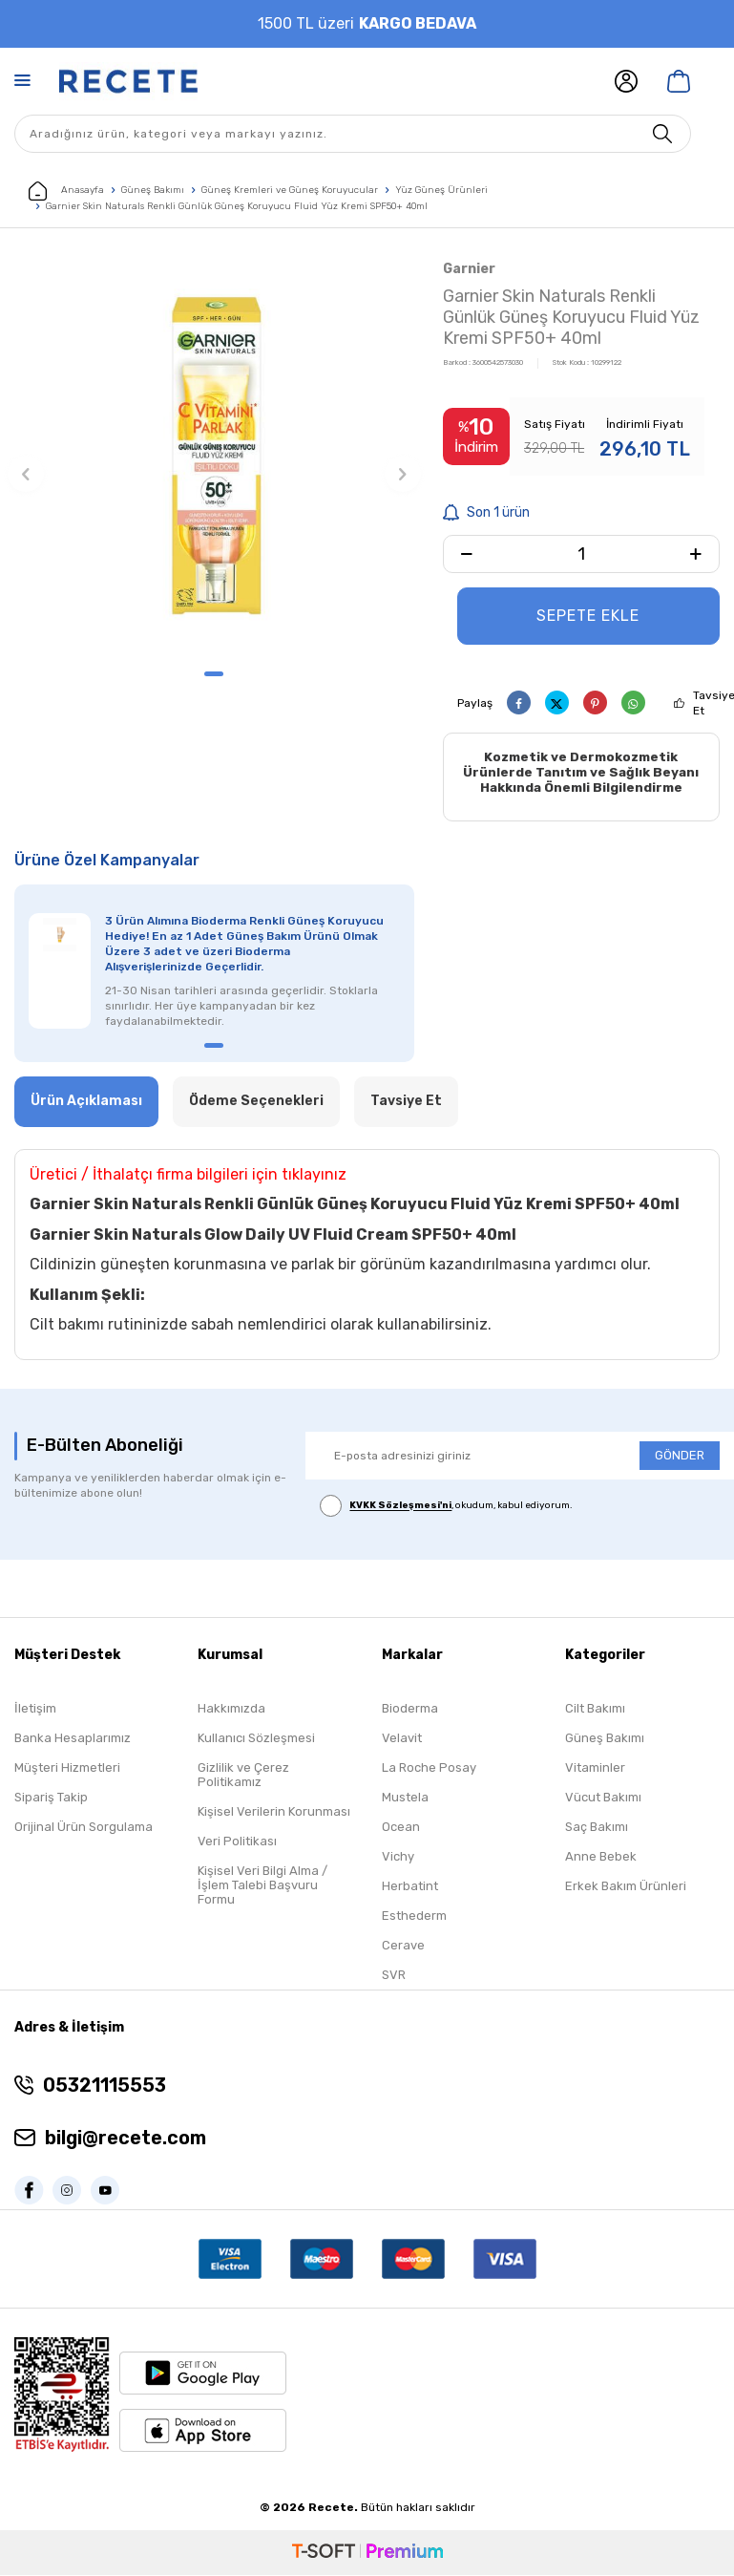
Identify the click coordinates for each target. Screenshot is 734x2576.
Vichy (398, 1858)
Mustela (405, 1799)
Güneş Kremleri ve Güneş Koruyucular (289, 190)
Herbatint (410, 1888)
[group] (214, 457)
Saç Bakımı (596, 1828)
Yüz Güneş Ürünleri (441, 190)
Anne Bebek (601, 1858)
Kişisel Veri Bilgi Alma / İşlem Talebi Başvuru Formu (262, 1886)
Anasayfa (66, 191)
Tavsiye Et (406, 1103)
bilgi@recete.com (125, 2139)
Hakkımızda (231, 1710)
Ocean (401, 1828)
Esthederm (414, 1917)
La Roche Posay (429, 1769)
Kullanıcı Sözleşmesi (256, 1740)
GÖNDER (679, 1457)
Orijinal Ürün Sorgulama (83, 1828)
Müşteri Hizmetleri (67, 1769)
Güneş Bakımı (152, 190)
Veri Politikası (237, 1843)
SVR (394, 1976)
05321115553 (104, 2087)
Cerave (403, 1947)
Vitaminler (595, 1769)
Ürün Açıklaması (86, 1103)
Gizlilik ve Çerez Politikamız (243, 1776)
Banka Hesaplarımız (72, 1740)
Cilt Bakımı (595, 1710)
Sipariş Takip (51, 1799)
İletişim (35, 1710)
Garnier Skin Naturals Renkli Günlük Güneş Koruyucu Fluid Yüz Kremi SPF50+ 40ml (237, 206)
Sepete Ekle (588, 616)
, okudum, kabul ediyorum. (446, 1508)
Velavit (402, 1740)
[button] (213, 673)
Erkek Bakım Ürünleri (625, 1888)
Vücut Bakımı (603, 1799)
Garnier (469, 269)
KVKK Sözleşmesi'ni (400, 1507)
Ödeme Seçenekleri (256, 1103)
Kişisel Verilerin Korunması (274, 1813)
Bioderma (410, 1710)
